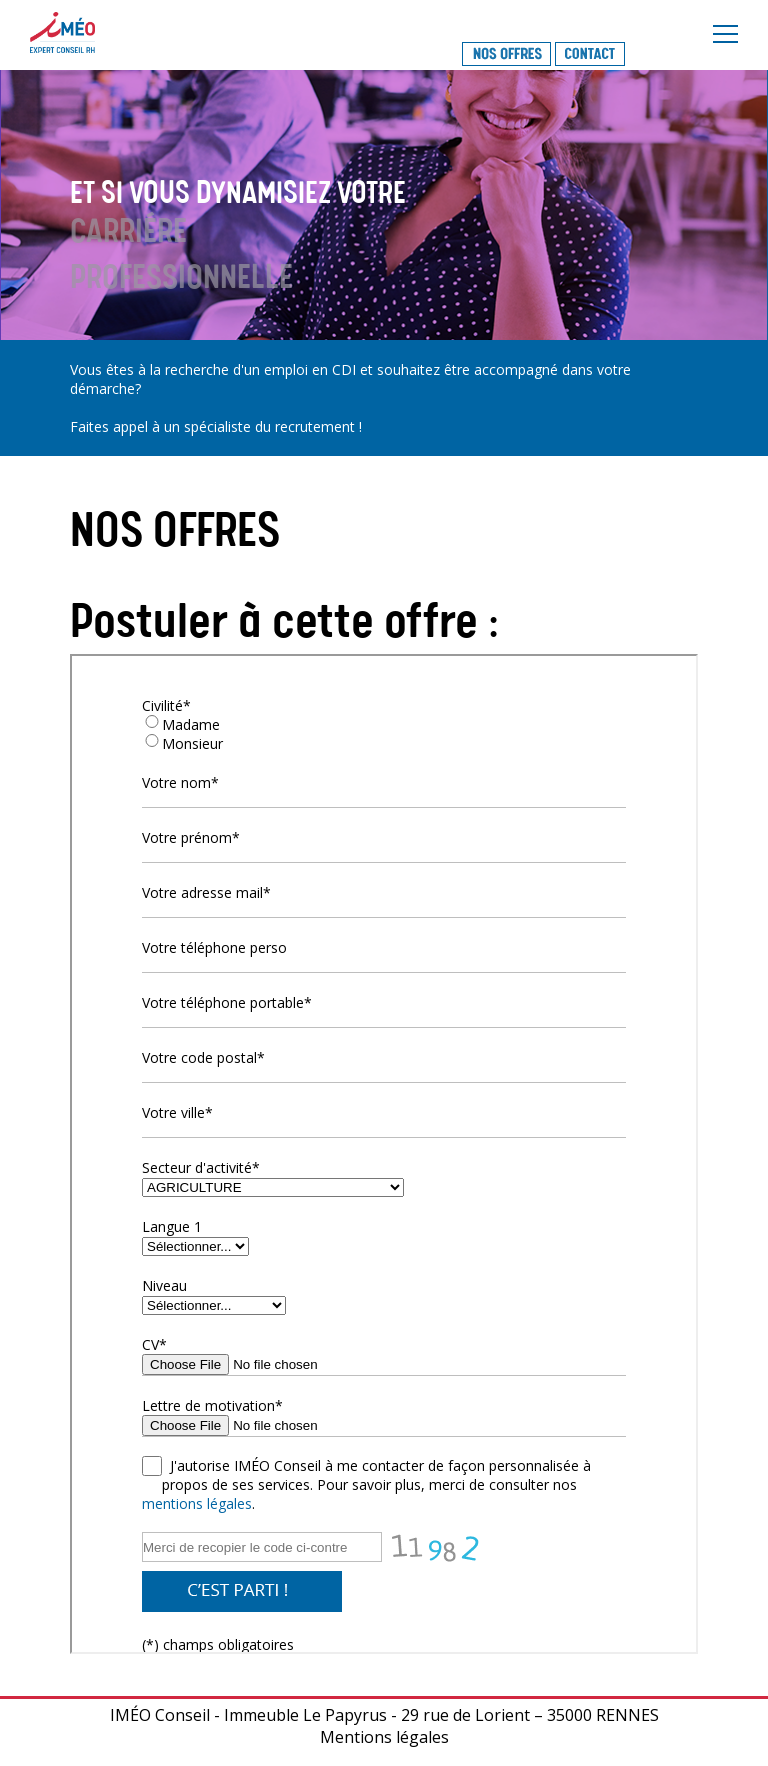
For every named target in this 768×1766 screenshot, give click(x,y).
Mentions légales (384, 1737)
